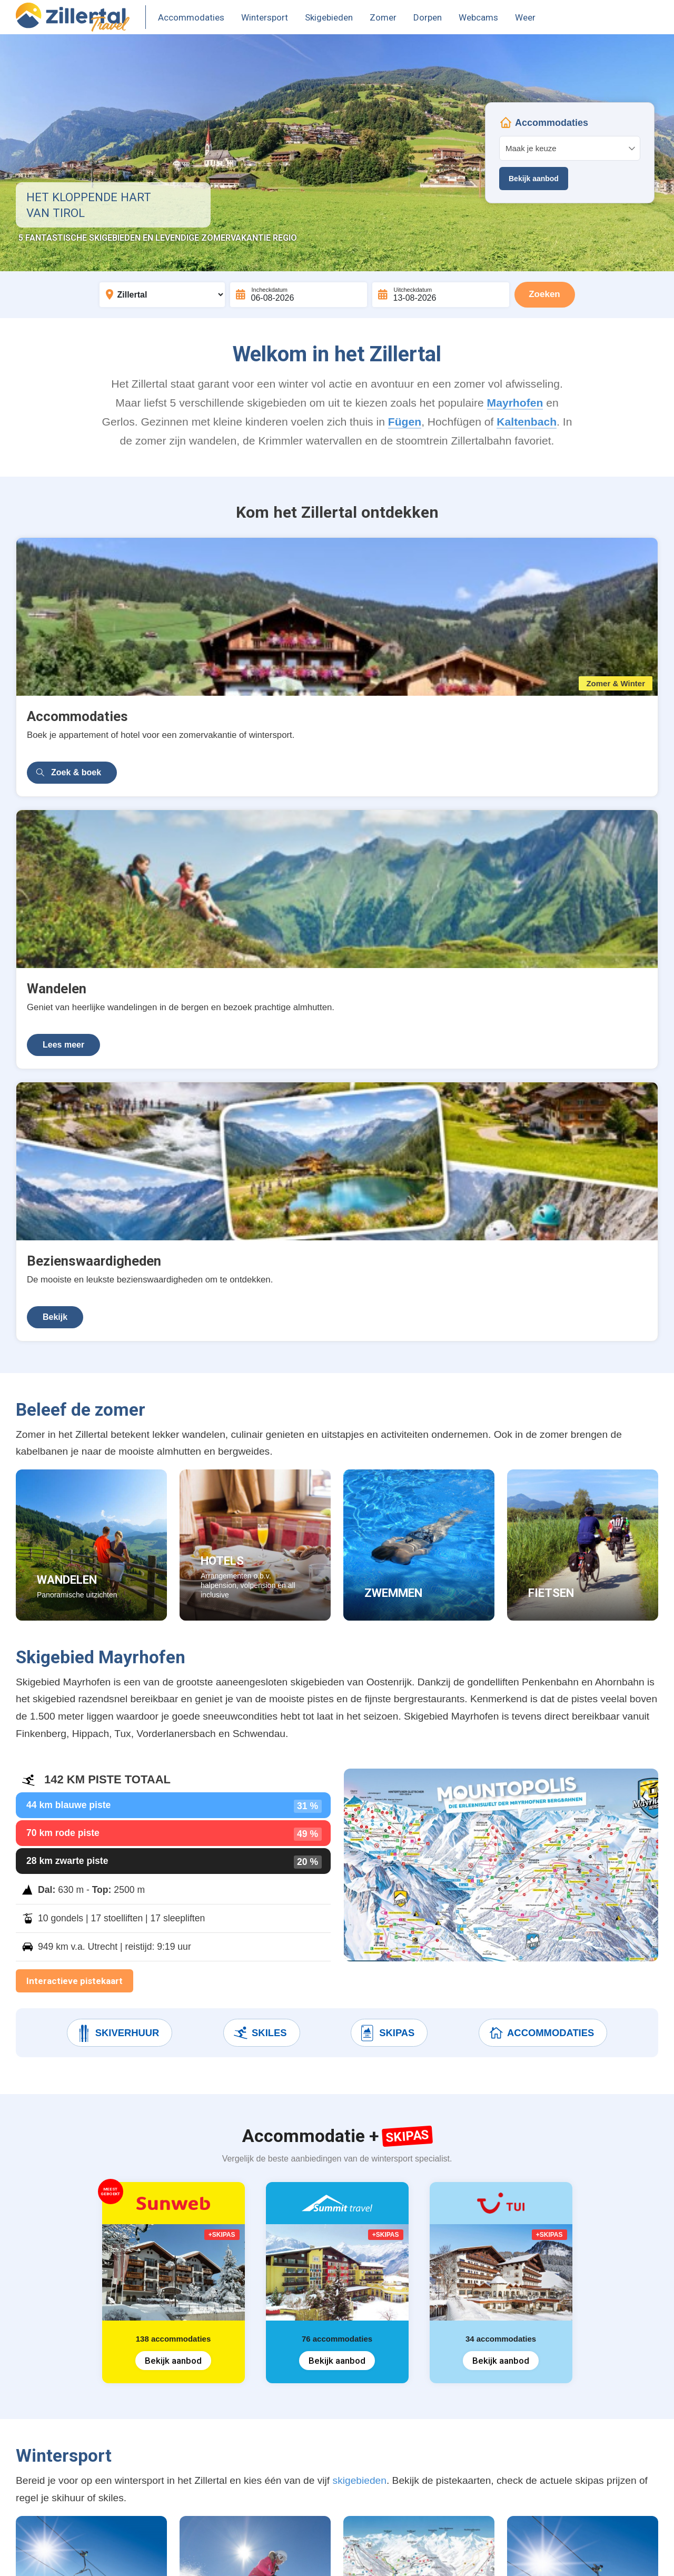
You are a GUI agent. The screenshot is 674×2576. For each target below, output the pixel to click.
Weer (525, 17)
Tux (302, 2465)
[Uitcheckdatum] (440, 294)
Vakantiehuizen (58, 2405)
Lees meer (282, 732)
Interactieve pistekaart (74, 1396)
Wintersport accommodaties (84, 2365)
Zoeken (544, 294)
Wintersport (264, 17)
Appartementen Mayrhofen (81, 2465)
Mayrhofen (515, 403)
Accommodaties (191, 17)
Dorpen (427, 17)
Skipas (386, 1449)
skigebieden (359, 1896)
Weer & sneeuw (217, 2485)
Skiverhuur (117, 1449)
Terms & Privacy (144, 2556)
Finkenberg (318, 2425)
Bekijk (491, 732)
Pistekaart (205, 2405)
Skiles (259, 1449)
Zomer (383, 17)
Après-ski (204, 2425)
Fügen (404, 422)
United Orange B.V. (66, 2556)
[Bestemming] (162, 294)
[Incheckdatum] (298, 294)
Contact (201, 2556)
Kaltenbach (527, 422)
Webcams (478, 17)
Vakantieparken (59, 2445)
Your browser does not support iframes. (570, 152)
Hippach (312, 2445)
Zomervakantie (57, 2425)
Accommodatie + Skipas (76, 2385)
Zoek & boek (76, 732)
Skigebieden (329, 17)
